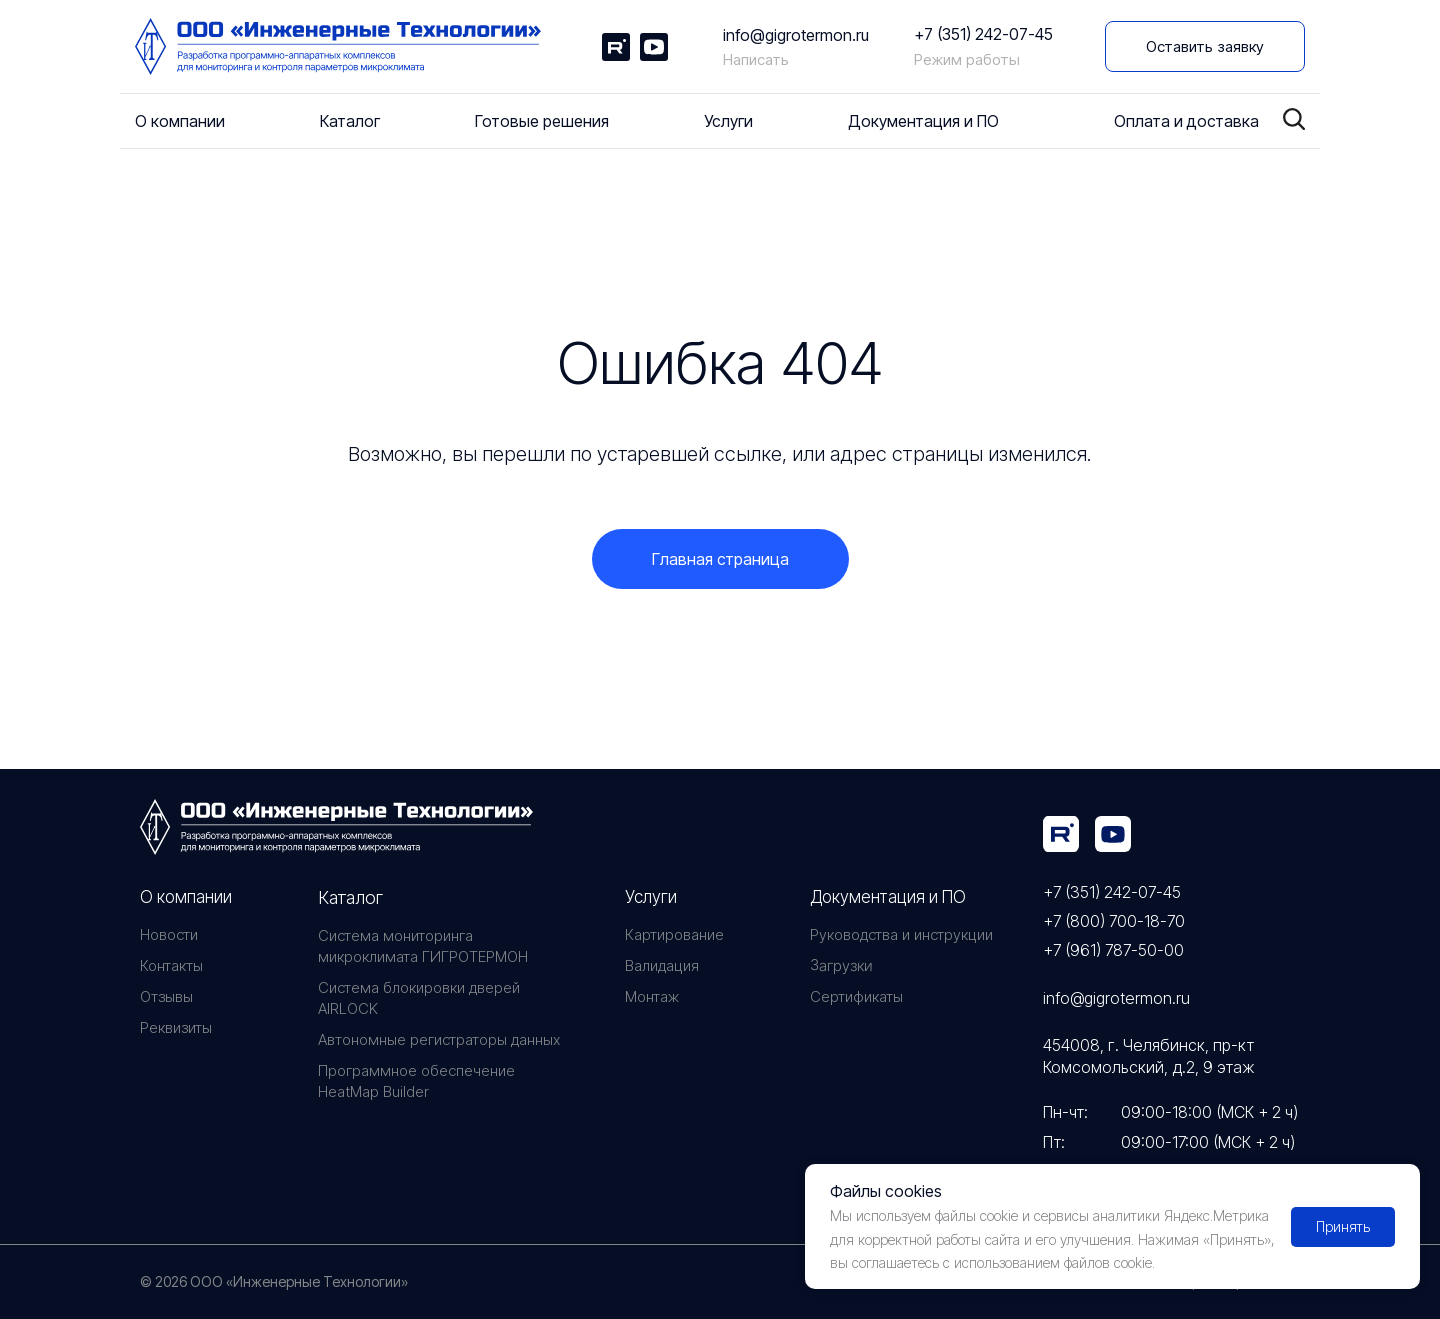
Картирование (674, 934)
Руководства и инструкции (901, 934)
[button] (1205, 46)
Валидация (662, 965)
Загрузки (841, 966)
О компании (186, 897)
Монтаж (652, 996)
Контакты (171, 965)
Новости (169, 934)
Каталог (350, 897)
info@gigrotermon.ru (796, 35)
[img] (1061, 834)
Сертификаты (856, 996)
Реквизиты (176, 1027)
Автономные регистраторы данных (439, 1039)
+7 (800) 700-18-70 (1114, 921)
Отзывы (166, 996)
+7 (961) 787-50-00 (1113, 950)
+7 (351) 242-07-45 (983, 34)
